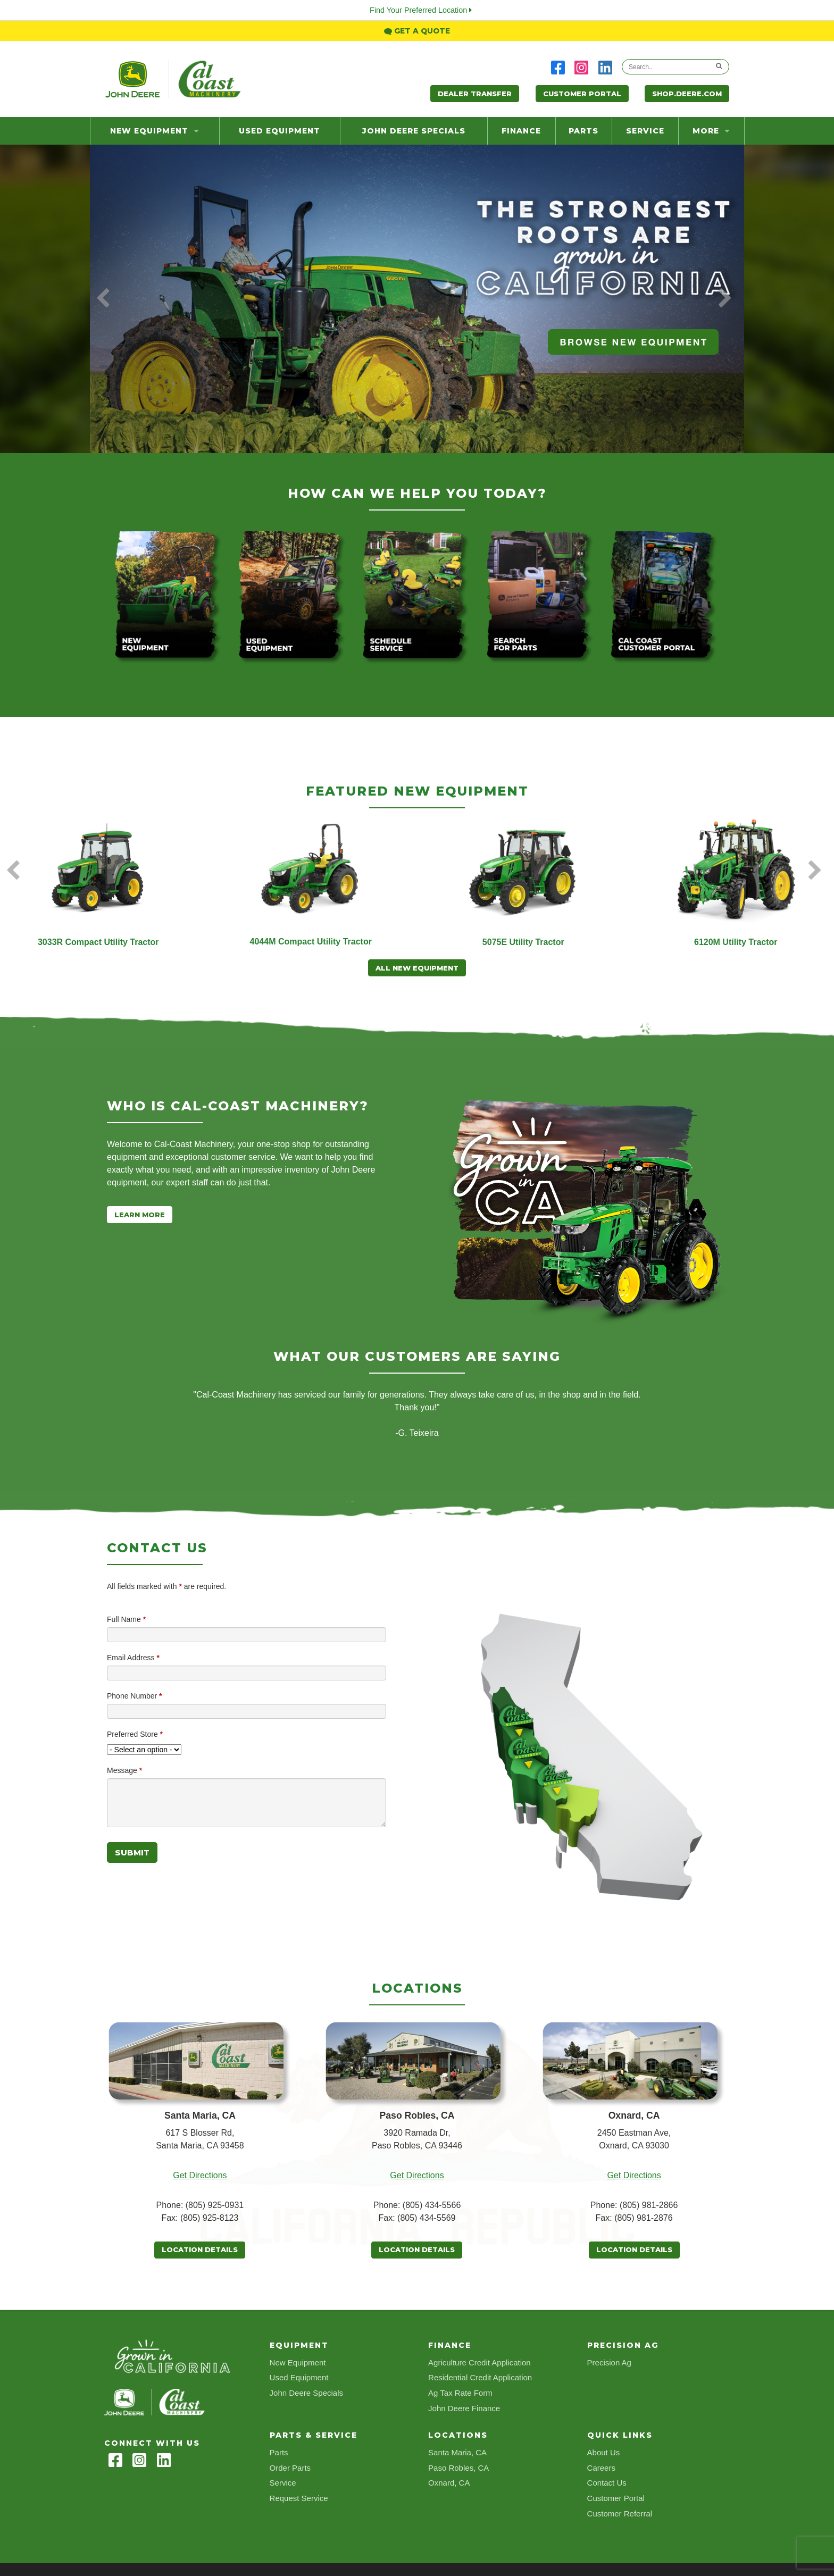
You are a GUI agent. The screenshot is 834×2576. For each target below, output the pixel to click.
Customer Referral (620, 2513)
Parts (583, 131)
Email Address (133, 1657)
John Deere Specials (413, 131)
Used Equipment (279, 131)
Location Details (200, 2249)
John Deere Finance (464, 2408)
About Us (603, 2452)
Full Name (126, 1619)
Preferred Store (135, 1734)
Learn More (139, 1214)
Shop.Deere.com (687, 93)
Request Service (299, 2498)
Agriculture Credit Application (479, 2362)
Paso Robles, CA (458, 2467)
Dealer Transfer (475, 93)
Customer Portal (582, 93)
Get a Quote (417, 31)
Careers (601, 2467)
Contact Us (607, 2482)
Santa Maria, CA (457, 2452)
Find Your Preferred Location (421, 10)
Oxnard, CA (449, 2482)
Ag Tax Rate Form (460, 2392)
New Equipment (154, 131)
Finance (521, 131)
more (711, 131)
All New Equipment (417, 968)
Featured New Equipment (417, 791)
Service (645, 131)
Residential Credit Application (480, 2377)
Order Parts (290, 2467)
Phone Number (134, 1696)
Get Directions (200, 2175)
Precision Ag (609, 2362)
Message (124, 1770)
